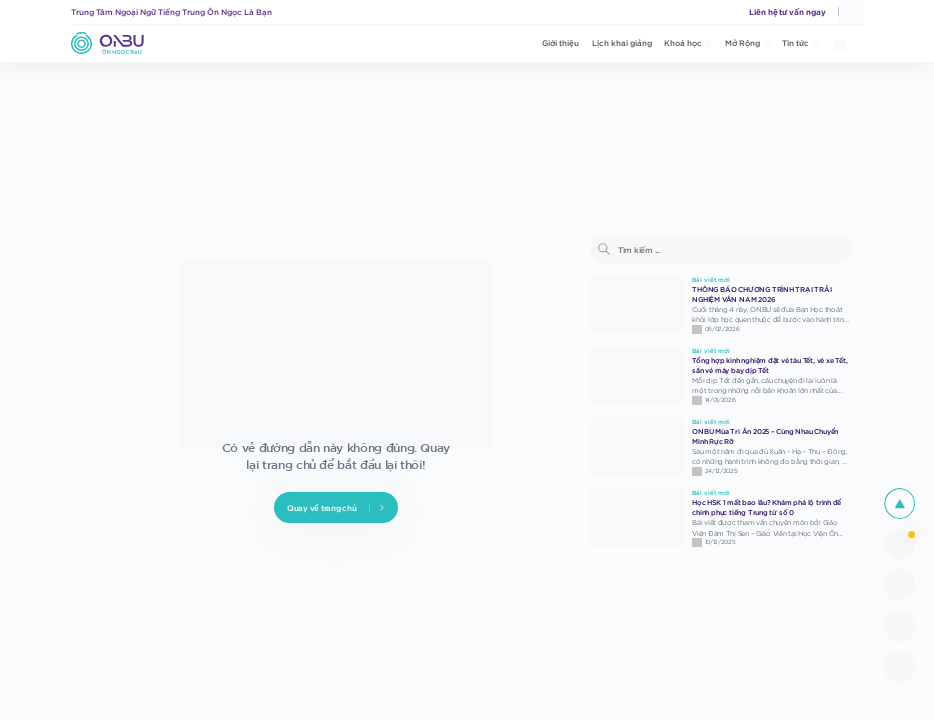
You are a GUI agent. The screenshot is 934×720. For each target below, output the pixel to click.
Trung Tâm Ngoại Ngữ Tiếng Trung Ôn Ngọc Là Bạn (171, 11)
